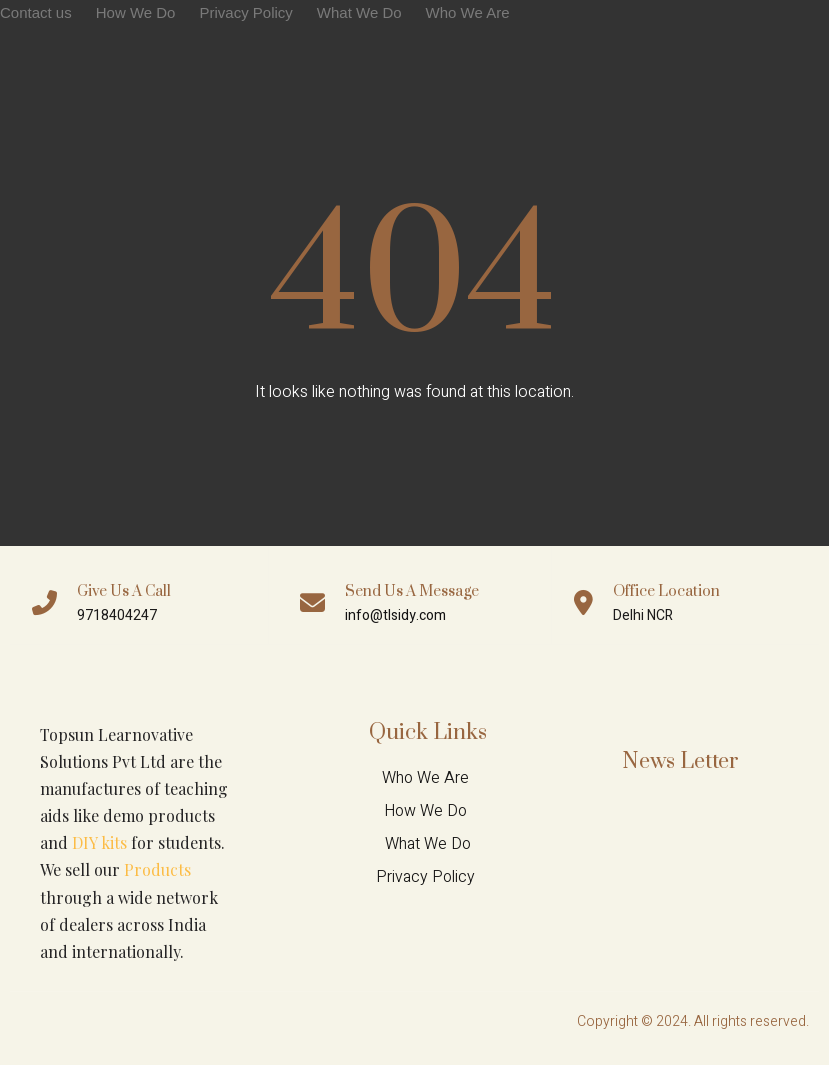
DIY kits (99, 844)
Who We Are (468, 12)
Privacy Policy (245, 12)
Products (157, 871)
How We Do (136, 12)
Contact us (36, 12)
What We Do (359, 12)
